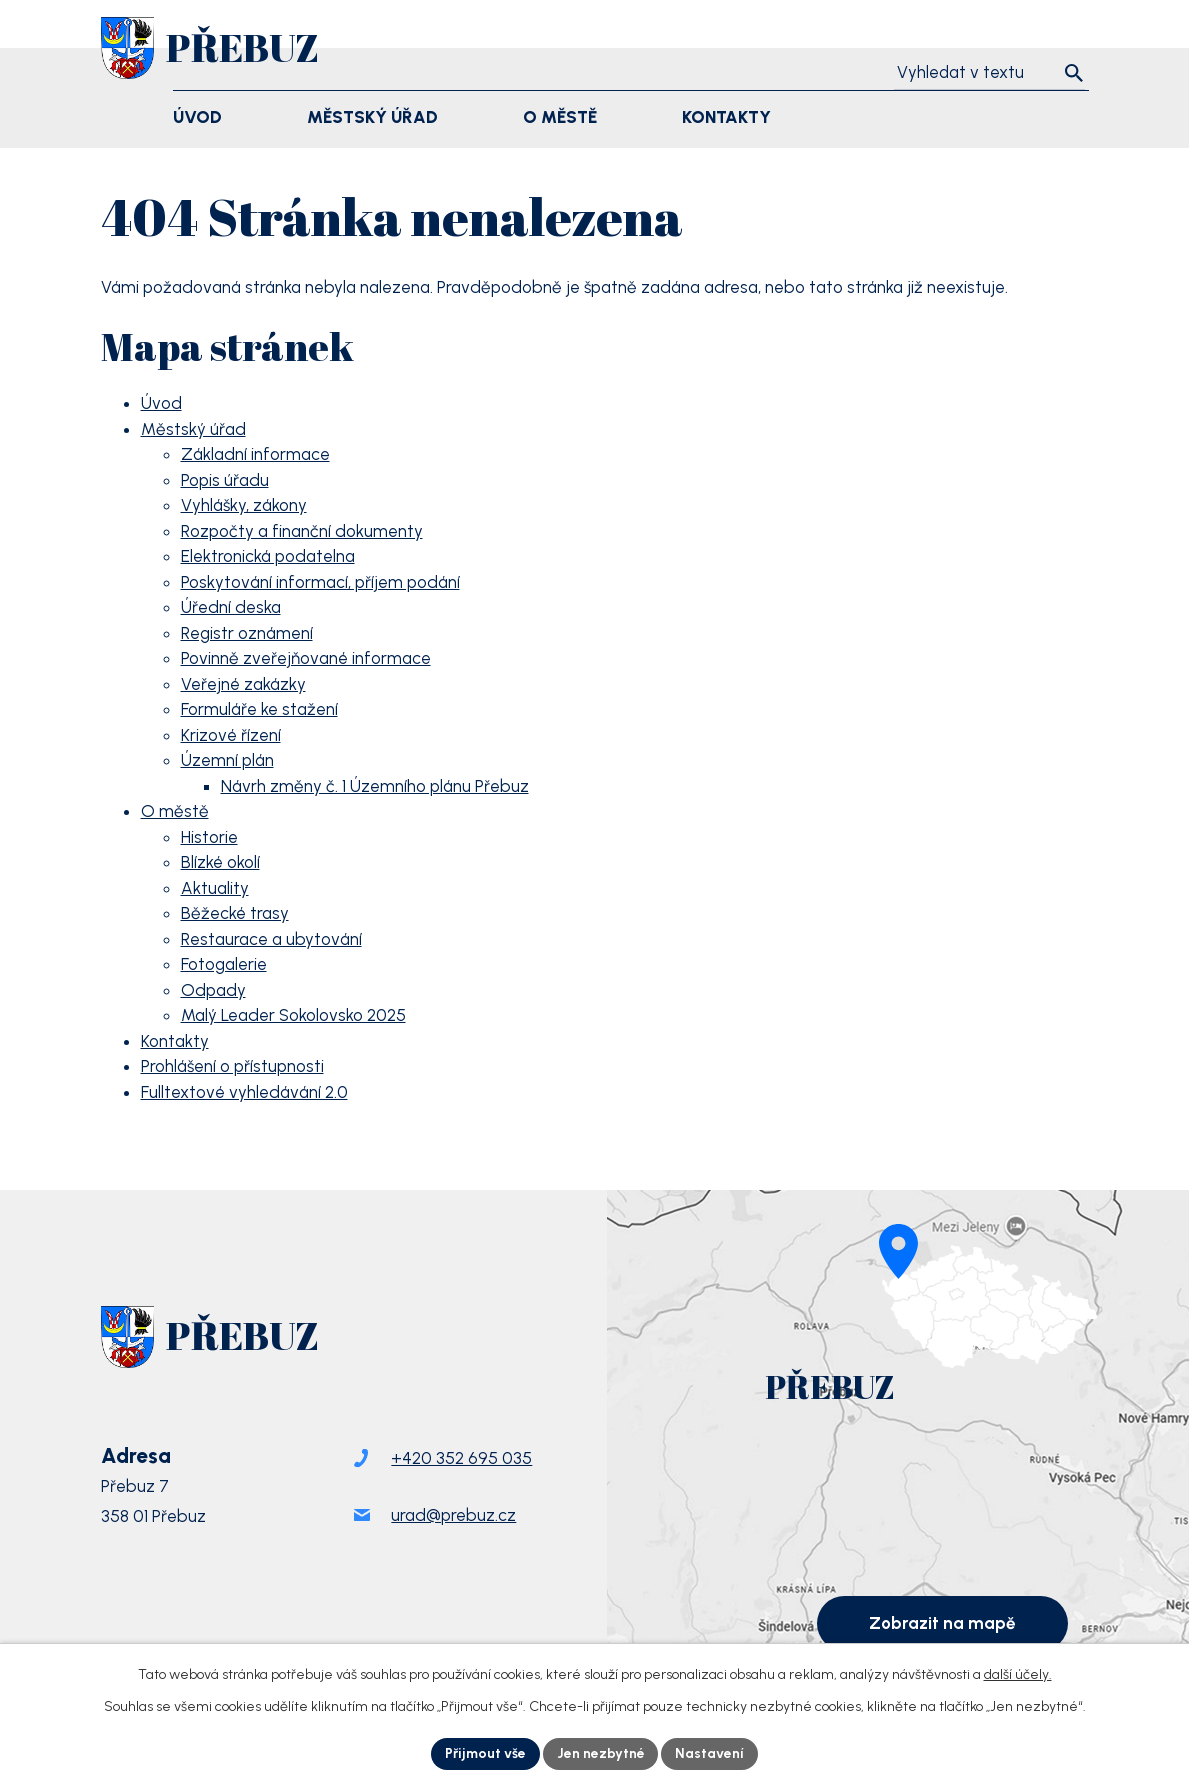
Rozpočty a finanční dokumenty (302, 531)
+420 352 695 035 (461, 1461)
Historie (209, 837)
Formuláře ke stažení (259, 709)
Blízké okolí (220, 862)
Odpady (213, 990)
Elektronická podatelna (268, 556)
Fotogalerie (224, 964)
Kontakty (175, 1041)
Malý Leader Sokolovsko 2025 (293, 1015)
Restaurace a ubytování (271, 939)
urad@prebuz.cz (453, 1518)
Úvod (161, 403)
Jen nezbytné (601, 1753)
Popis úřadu (225, 480)
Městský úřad (193, 429)
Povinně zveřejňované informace (306, 658)
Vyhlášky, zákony (244, 505)
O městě (175, 811)
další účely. (1018, 1674)
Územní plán (227, 760)
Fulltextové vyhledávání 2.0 (244, 1092)
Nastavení (710, 1753)
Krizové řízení (231, 735)
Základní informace (255, 454)
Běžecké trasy (235, 913)
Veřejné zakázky (243, 684)
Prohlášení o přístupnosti (232, 1066)
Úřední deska (231, 607)
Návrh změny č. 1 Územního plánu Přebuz (375, 786)
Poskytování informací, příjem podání (320, 582)
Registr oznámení (247, 633)
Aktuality (215, 888)
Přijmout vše (485, 1753)
